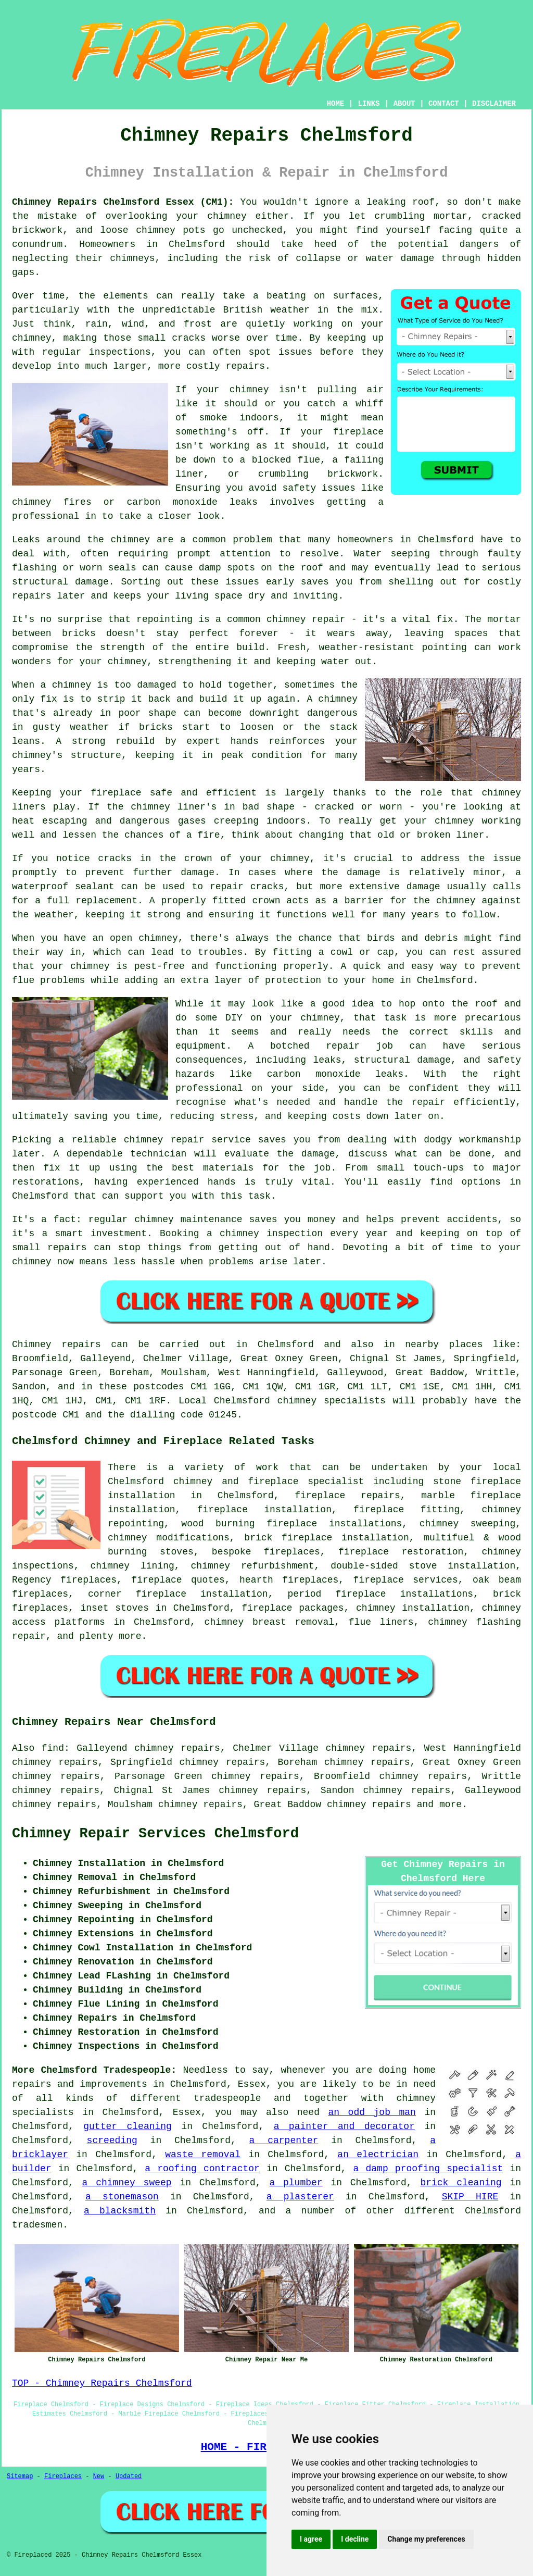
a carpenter (284, 2140)
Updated (129, 2476)
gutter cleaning (127, 2126)
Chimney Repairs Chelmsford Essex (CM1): (123, 202)
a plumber (295, 2182)
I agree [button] (311, 2539)
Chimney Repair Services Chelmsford (155, 1833)
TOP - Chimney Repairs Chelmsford (102, 2383)
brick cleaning (460, 2182)
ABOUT (404, 103)
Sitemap (20, 2476)
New (99, 2476)
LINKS (368, 103)
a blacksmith (120, 2211)
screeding (112, 2140)
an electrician (377, 2154)
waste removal (202, 2154)
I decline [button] (355, 2539)
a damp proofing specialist (428, 2168)
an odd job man (371, 2112)
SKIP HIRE (470, 2197)
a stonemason (122, 2197)
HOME (336, 103)
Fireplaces (63, 2476)
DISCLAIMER (494, 103)
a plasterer (300, 2197)
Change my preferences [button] (426, 2539)
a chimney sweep (127, 2182)
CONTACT (443, 103)
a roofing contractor (202, 2168)
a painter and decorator (344, 2126)
